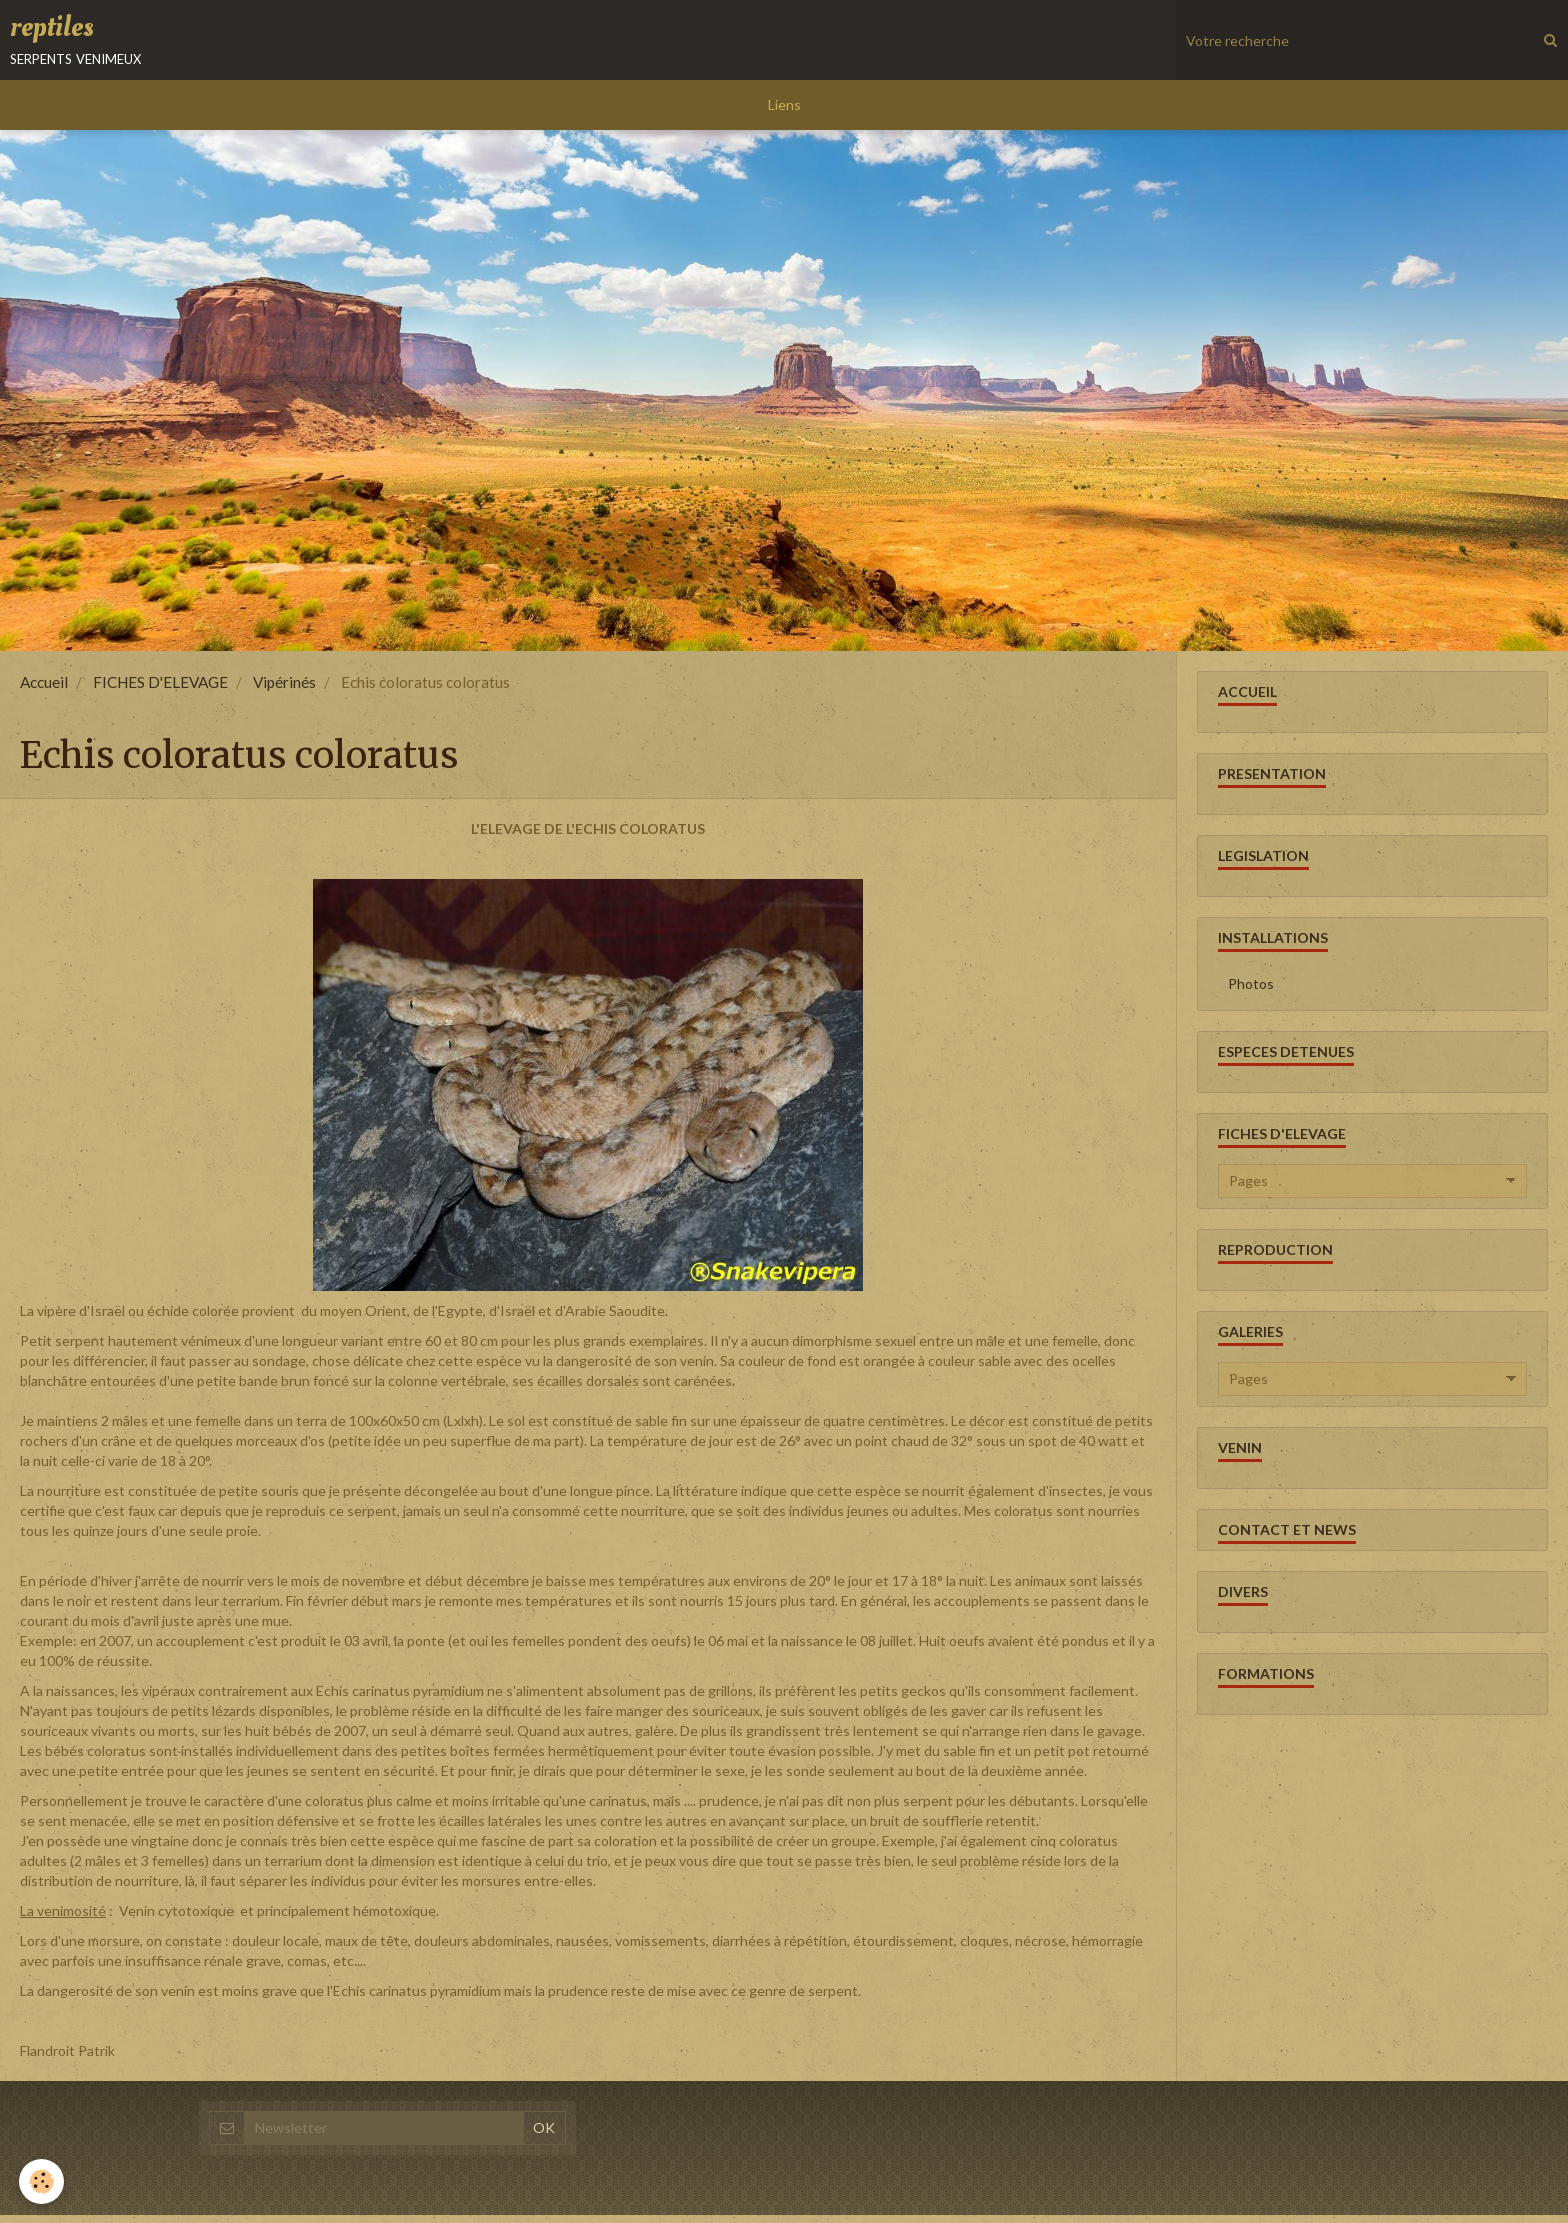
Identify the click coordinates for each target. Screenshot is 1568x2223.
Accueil (44, 690)
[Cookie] (42, 2181)
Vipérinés (284, 690)
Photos (1251, 991)
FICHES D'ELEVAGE (160, 690)
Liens (784, 112)
